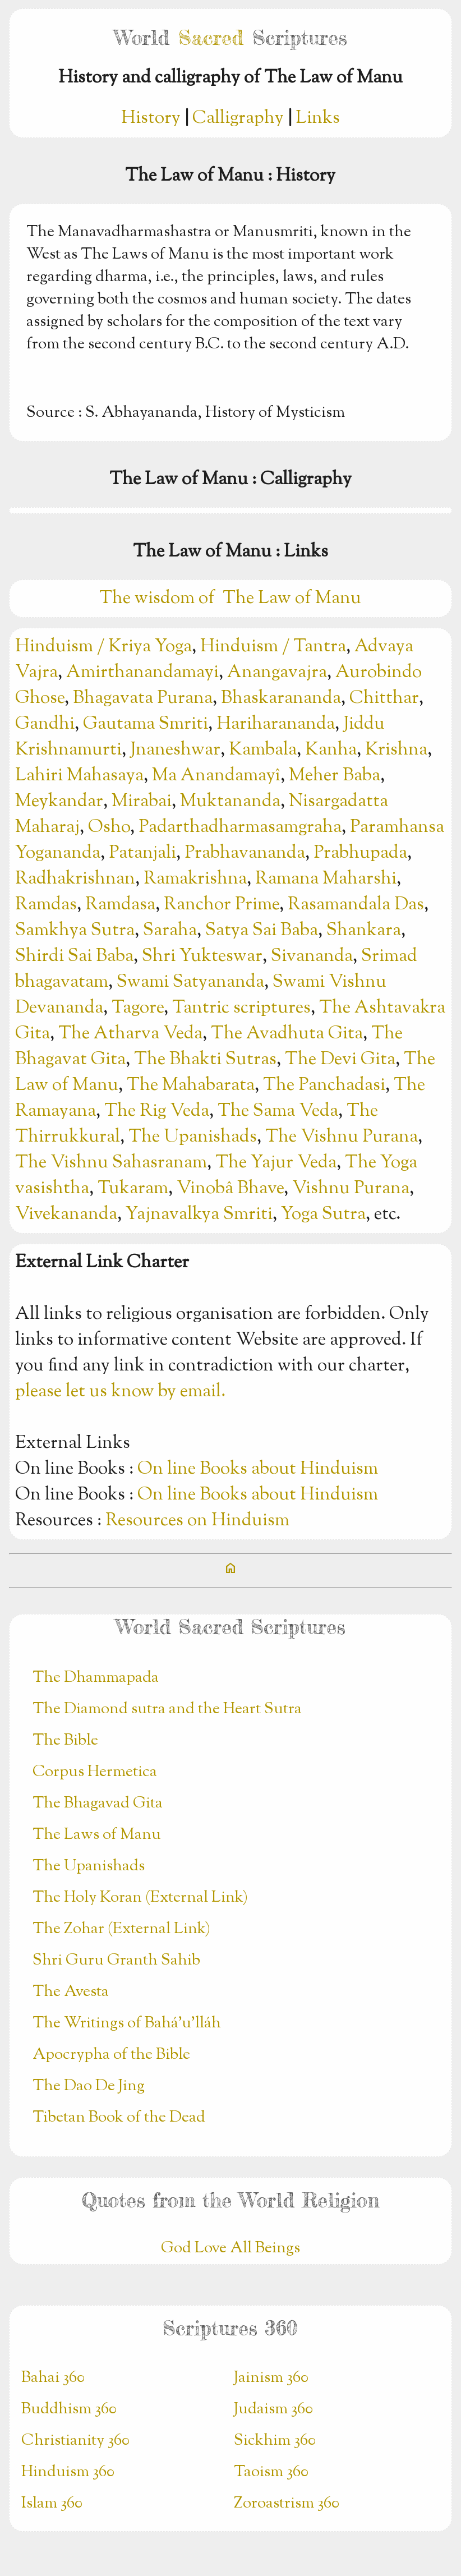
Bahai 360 (53, 2378)
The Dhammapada (96, 1678)
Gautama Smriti (145, 724)
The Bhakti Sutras (205, 1060)
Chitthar (384, 698)
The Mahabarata (191, 1085)
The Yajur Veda (275, 1163)
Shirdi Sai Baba (74, 956)
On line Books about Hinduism (257, 1469)
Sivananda (312, 956)
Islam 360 (51, 2503)
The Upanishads (192, 1137)
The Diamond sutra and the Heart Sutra (167, 1709)
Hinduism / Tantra (273, 647)
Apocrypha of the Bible (111, 2055)
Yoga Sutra (323, 1214)
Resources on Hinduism (197, 1521)
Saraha (170, 931)
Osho (109, 827)
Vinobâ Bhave (230, 1189)
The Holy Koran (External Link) (140, 1898)
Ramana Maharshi (326, 879)
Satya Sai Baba (261, 931)
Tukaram (133, 1189)
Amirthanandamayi (142, 673)
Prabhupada (360, 853)
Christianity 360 (75, 2441)
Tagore (138, 1008)
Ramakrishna (195, 879)
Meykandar (59, 802)
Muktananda (230, 802)
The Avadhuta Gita (287, 1034)
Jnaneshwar (175, 750)
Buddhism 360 (69, 2409)
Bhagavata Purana (143, 698)
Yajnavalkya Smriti (199, 1214)
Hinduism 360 (67, 2472)
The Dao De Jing (89, 2086)
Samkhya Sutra (75, 931)
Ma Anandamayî (216, 776)
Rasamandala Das (356, 905)
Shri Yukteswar (202, 956)
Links (318, 118)
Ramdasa (120, 905)
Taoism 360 (271, 2472)
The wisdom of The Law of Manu (230, 598)
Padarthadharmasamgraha (240, 827)
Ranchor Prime (221, 905)
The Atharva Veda (130, 1034)
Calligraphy (238, 118)
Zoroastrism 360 (286, 2503)
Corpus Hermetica (95, 1772)
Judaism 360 (273, 2409)
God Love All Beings (230, 2248)
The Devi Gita (340, 1060)
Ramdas (46, 905)
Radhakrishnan (75, 879)
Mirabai (142, 802)
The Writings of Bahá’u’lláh (127, 2023)
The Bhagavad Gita (98, 1803)
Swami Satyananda (190, 982)
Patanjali (142, 853)
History (151, 118)
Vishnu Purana (350, 1189)
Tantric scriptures (241, 1008)
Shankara (363, 931)
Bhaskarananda (281, 698)
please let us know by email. (120, 1392)
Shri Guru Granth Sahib (116, 1960)
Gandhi (45, 724)
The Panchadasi (324, 1085)
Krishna (396, 750)
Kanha (331, 750)
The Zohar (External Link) (121, 1929)
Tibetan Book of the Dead (119, 2117)
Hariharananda (275, 724)
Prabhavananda (245, 853)
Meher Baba (334, 776)
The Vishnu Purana (341, 1137)
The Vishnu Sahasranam (111, 1163)
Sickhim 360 (275, 2441)
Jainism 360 (271, 2378)
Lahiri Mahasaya (79, 776)
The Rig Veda (156, 1111)
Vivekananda (66, 1214)
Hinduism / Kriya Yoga (103, 647)
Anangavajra (277, 673)
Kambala (263, 750)
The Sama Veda (278, 1111)
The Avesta (71, 1992)
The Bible (65, 1740)
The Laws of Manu (97, 1835)
